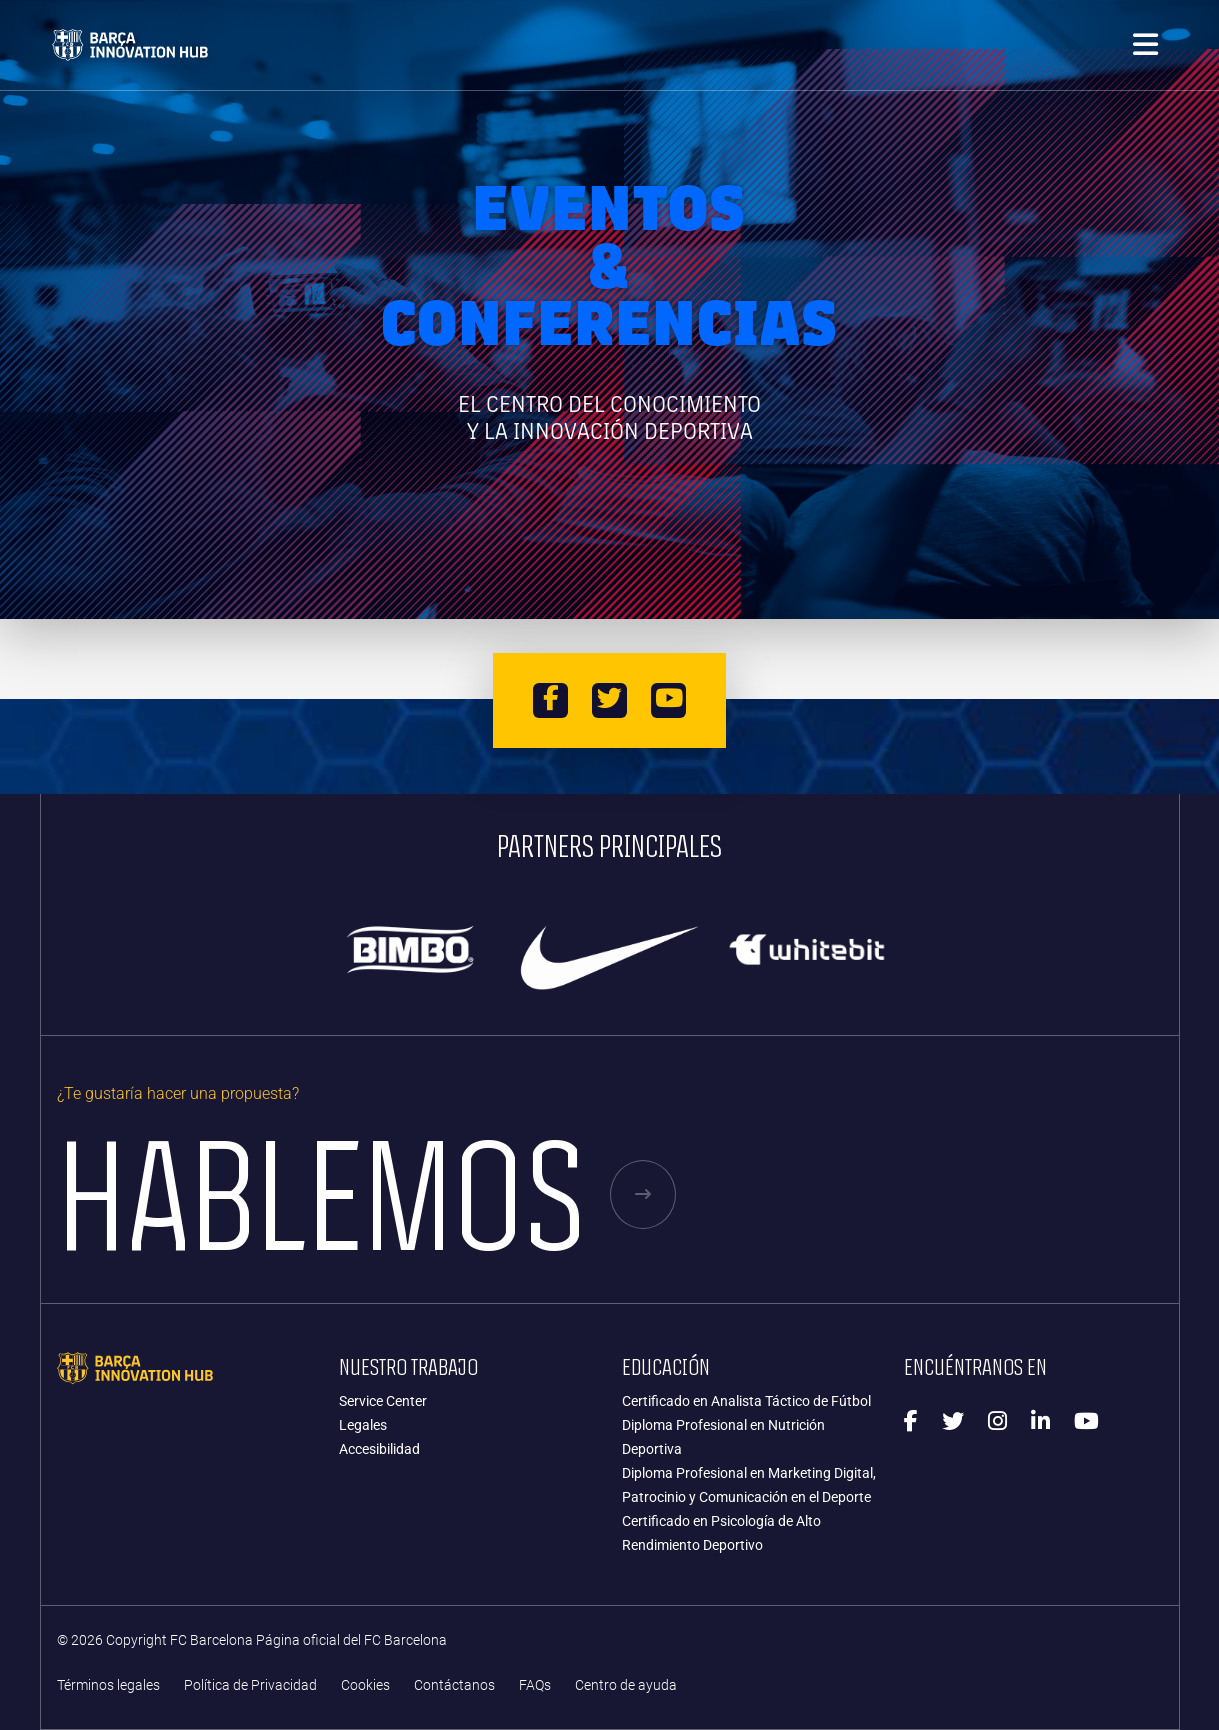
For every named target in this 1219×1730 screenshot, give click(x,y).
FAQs (535, 1685)
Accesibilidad (379, 1449)
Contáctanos (454, 1685)
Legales (363, 1425)
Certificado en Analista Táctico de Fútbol (746, 1401)
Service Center (383, 1401)
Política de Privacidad (250, 1685)
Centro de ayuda (626, 1685)
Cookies (365, 1685)
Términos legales (108, 1685)
